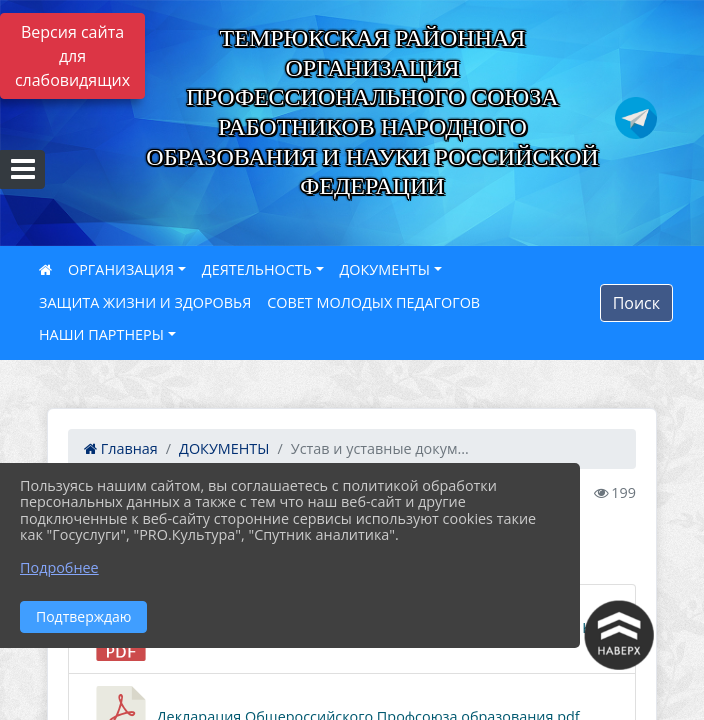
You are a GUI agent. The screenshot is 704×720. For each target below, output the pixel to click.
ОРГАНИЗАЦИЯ (121, 269)
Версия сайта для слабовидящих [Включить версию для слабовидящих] (72, 56)
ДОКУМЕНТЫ (385, 269)
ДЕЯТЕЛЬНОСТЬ (257, 269)
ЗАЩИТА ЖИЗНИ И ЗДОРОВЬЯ (145, 302)
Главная (121, 448)
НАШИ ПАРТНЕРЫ (101, 334)
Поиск (636, 303)
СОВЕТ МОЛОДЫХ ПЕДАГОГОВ (373, 302)
